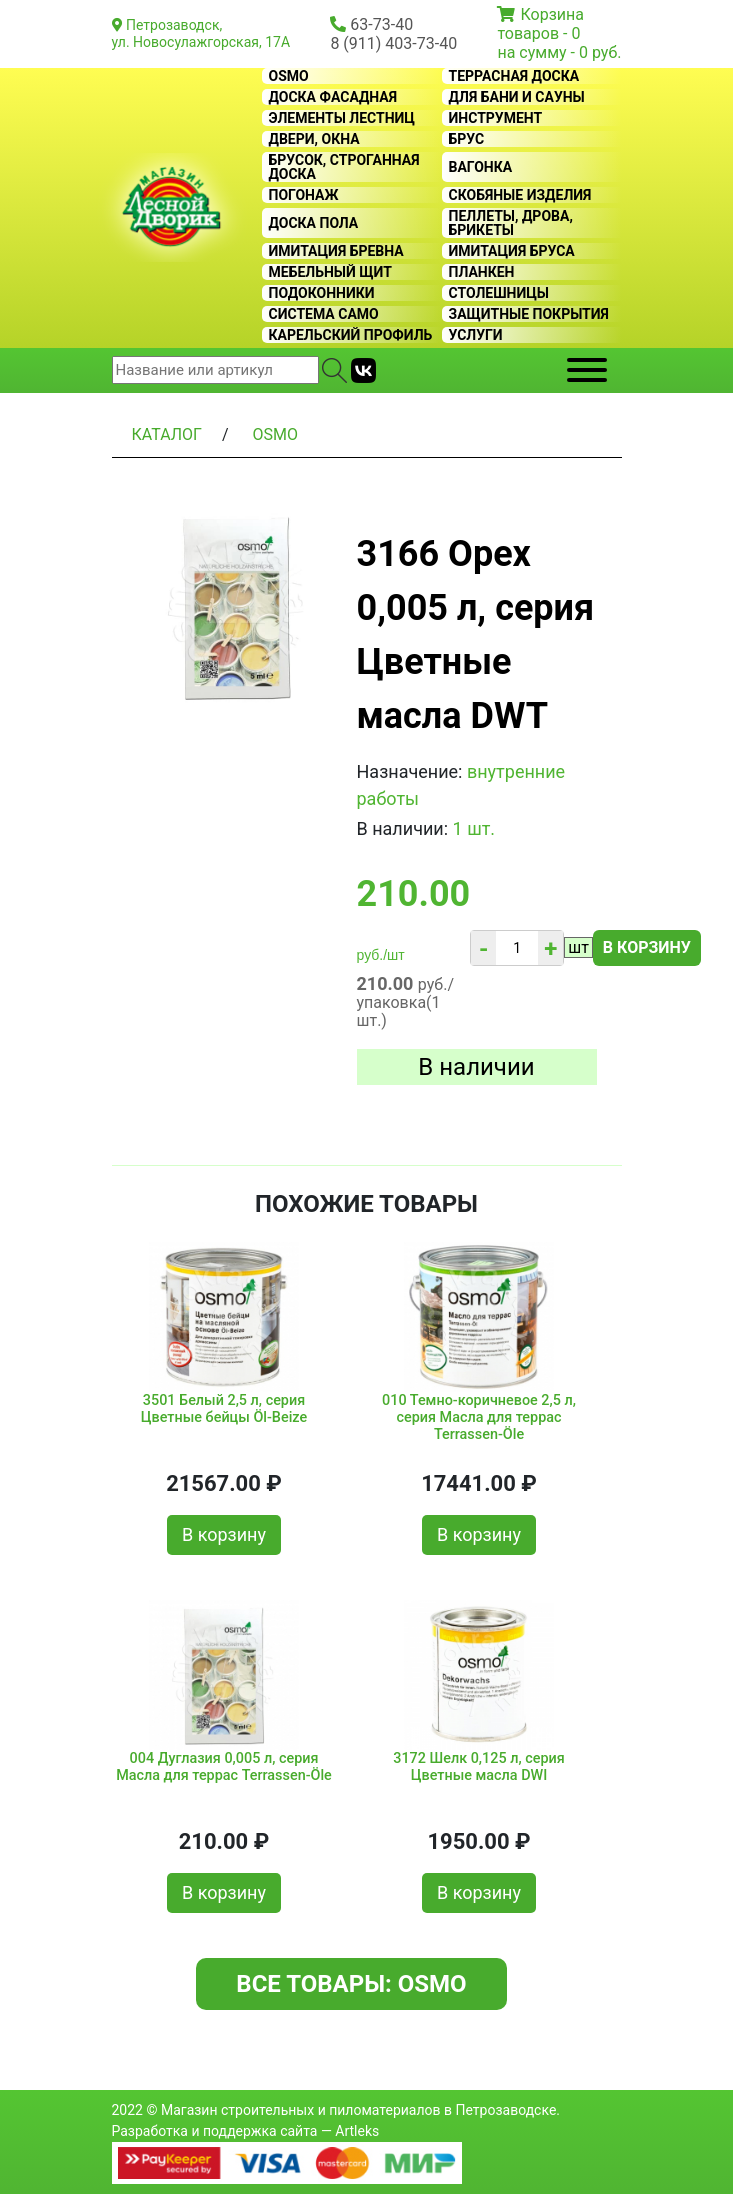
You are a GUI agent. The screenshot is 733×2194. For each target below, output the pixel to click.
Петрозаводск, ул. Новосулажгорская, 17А (201, 33)
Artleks (357, 2131)
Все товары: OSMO (351, 1984)
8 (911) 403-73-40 (393, 43)
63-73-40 (381, 24)
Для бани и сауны (517, 97)
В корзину (647, 947)
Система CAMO (324, 314)
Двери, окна (314, 139)
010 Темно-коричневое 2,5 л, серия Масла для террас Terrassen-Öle (479, 1418)
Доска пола (314, 223)
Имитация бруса (512, 251)
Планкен (482, 272)
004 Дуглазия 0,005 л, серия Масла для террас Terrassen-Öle (224, 1767)
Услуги (476, 335)
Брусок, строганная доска (344, 167)
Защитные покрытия (529, 314)
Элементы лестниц (342, 118)
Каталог (167, 434)
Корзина (551, 14)
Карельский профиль (351, 335)
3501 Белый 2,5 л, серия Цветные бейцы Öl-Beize (224, 1409)
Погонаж (304, 195)
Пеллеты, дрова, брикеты (511, 223)
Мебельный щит (330, 272)
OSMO (289, 76)
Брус (467, 139)
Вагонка (481, 167)
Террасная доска (514, 76)
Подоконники (322, 293)
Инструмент (496, 118)
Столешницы (499, 293)
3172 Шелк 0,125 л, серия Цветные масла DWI (479, 1767)
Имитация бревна (336, 251)
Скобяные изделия (520, 195)
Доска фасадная (333, 97)
